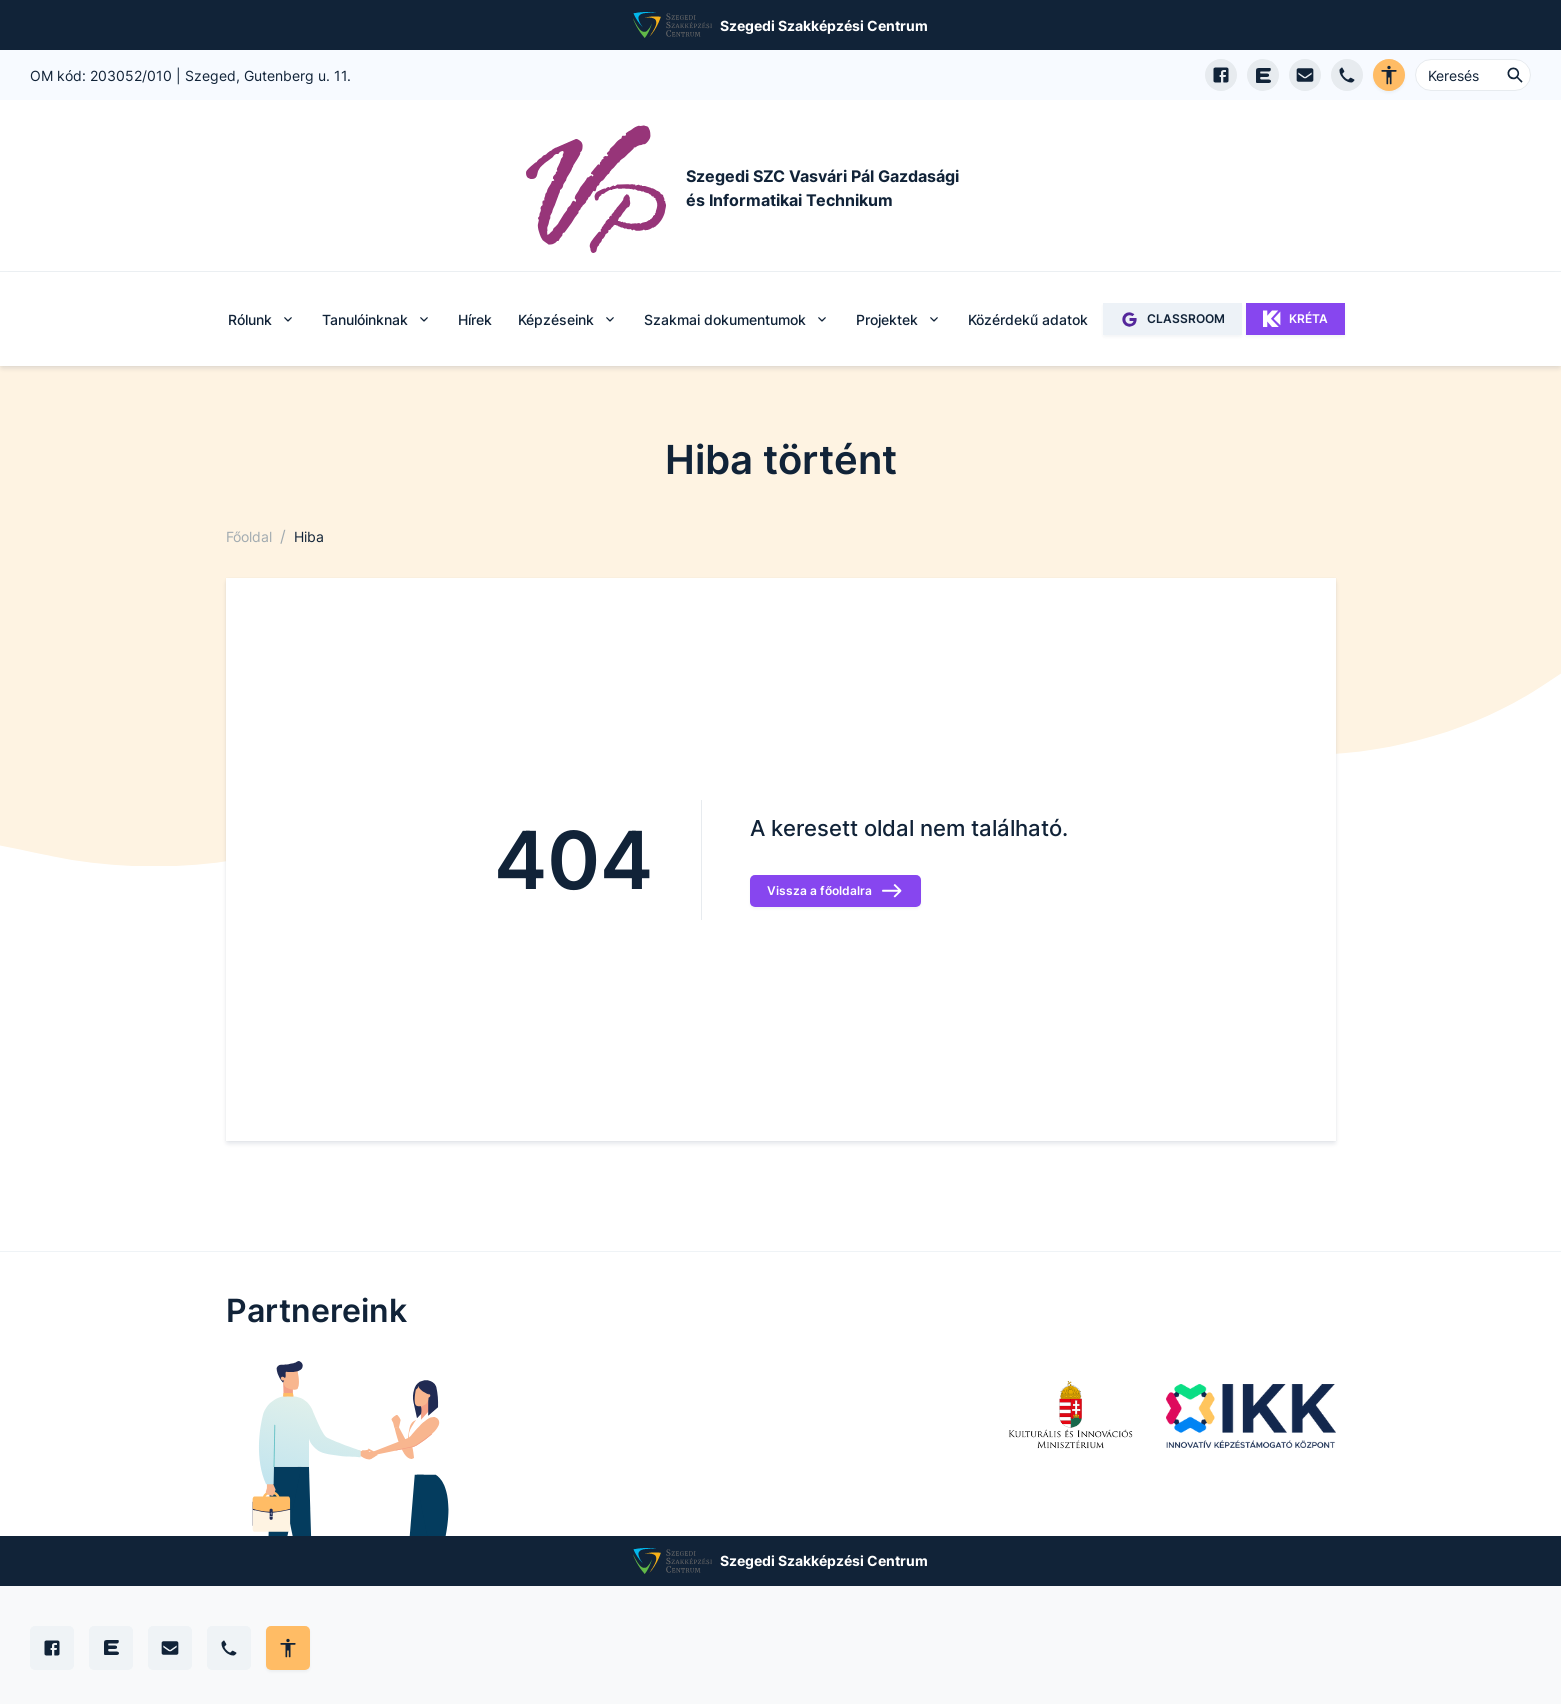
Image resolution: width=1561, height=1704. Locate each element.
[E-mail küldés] (1305, 75)
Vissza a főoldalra (835, 891)
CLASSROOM (1172, 319)
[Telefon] (229, 1648)
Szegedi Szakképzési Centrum (824, 25)
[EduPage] (1263, 75)
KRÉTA (1295, 319)
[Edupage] (111, 1648)
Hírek (475, 319)
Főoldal (249, 536)
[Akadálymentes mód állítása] (288, 1648)
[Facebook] (52, 1648)
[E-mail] (170, 1648)
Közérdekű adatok (1028, 319)
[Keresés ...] (1473, 75)
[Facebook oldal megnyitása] (1221, 75)
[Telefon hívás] (1347, 75)
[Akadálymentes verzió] (1389, 75)
